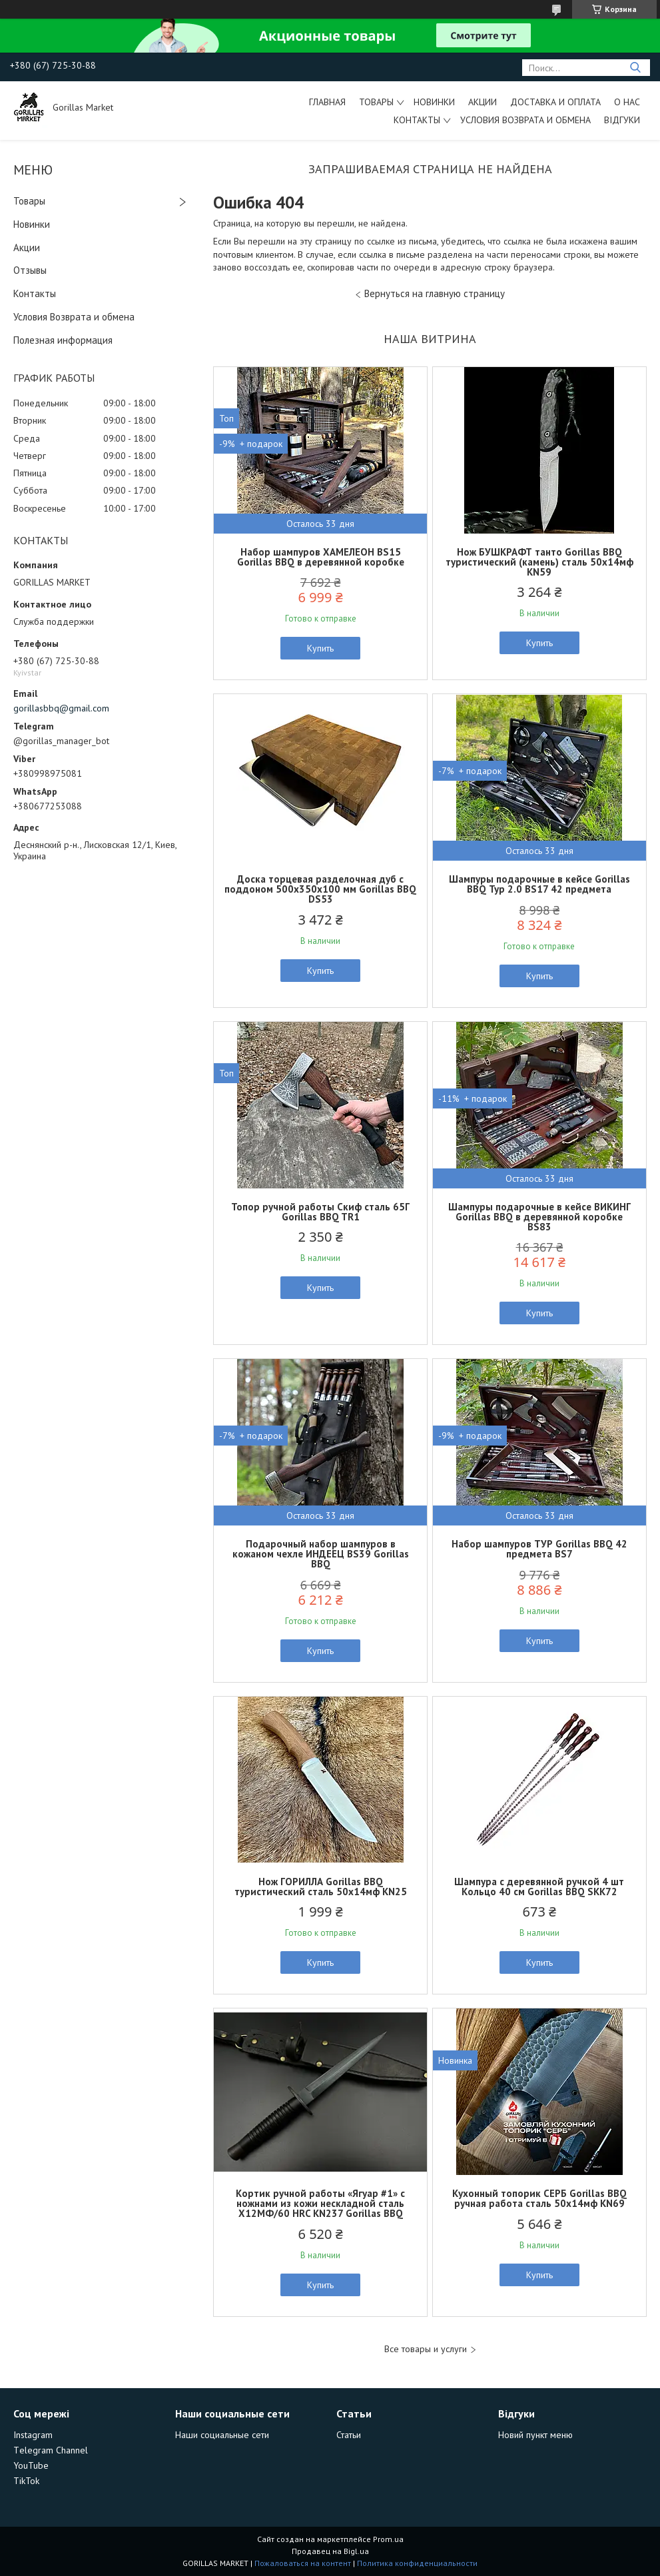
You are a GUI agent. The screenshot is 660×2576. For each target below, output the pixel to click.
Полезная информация (63, 340)
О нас (627, 102)
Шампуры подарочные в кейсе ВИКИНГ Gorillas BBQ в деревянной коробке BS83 (539, 1217)
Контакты (417, 120)
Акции (482, 102)
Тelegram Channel (50, 2450)
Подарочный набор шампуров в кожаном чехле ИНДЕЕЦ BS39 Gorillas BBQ (320, 1554)
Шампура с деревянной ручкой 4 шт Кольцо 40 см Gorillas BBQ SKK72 (539, 1887)
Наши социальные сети (222, 2435)
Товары (376, 102)
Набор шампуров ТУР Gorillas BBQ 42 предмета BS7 (539, 1549)
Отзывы (30, 270)
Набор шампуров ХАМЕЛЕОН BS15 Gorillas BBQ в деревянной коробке (320, 557)
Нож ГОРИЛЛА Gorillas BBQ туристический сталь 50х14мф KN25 (320, 1887)
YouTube (31, 2465)
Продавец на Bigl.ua (330, 2551)
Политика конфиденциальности (417, 2563)
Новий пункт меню (535, 2435)
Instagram (33, 2435)
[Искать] (635, 67)
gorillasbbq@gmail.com (61, 708)
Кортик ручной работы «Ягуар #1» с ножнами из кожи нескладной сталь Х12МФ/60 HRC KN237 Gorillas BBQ (320, 2203)
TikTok (26, 2481)
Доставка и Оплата (555, 102)
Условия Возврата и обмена (74, 316)
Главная (327, 102)
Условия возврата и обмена (525, 120)
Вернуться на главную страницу (434, 293)
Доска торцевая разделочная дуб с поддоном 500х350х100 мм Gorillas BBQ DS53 (320, 889)
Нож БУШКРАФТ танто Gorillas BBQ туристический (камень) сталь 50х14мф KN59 (539, 562)
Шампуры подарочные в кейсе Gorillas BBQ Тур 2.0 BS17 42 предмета (539, 884)
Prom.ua (388, 2539)
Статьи (348, 2435)
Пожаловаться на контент (302, 2563)
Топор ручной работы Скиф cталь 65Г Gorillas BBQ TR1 (320, 1212)
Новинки (434, 102)
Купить (320, 648)
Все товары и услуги (425, 2349)
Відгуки (622, 120)
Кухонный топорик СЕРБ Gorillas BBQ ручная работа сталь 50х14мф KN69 (539, 2198)
